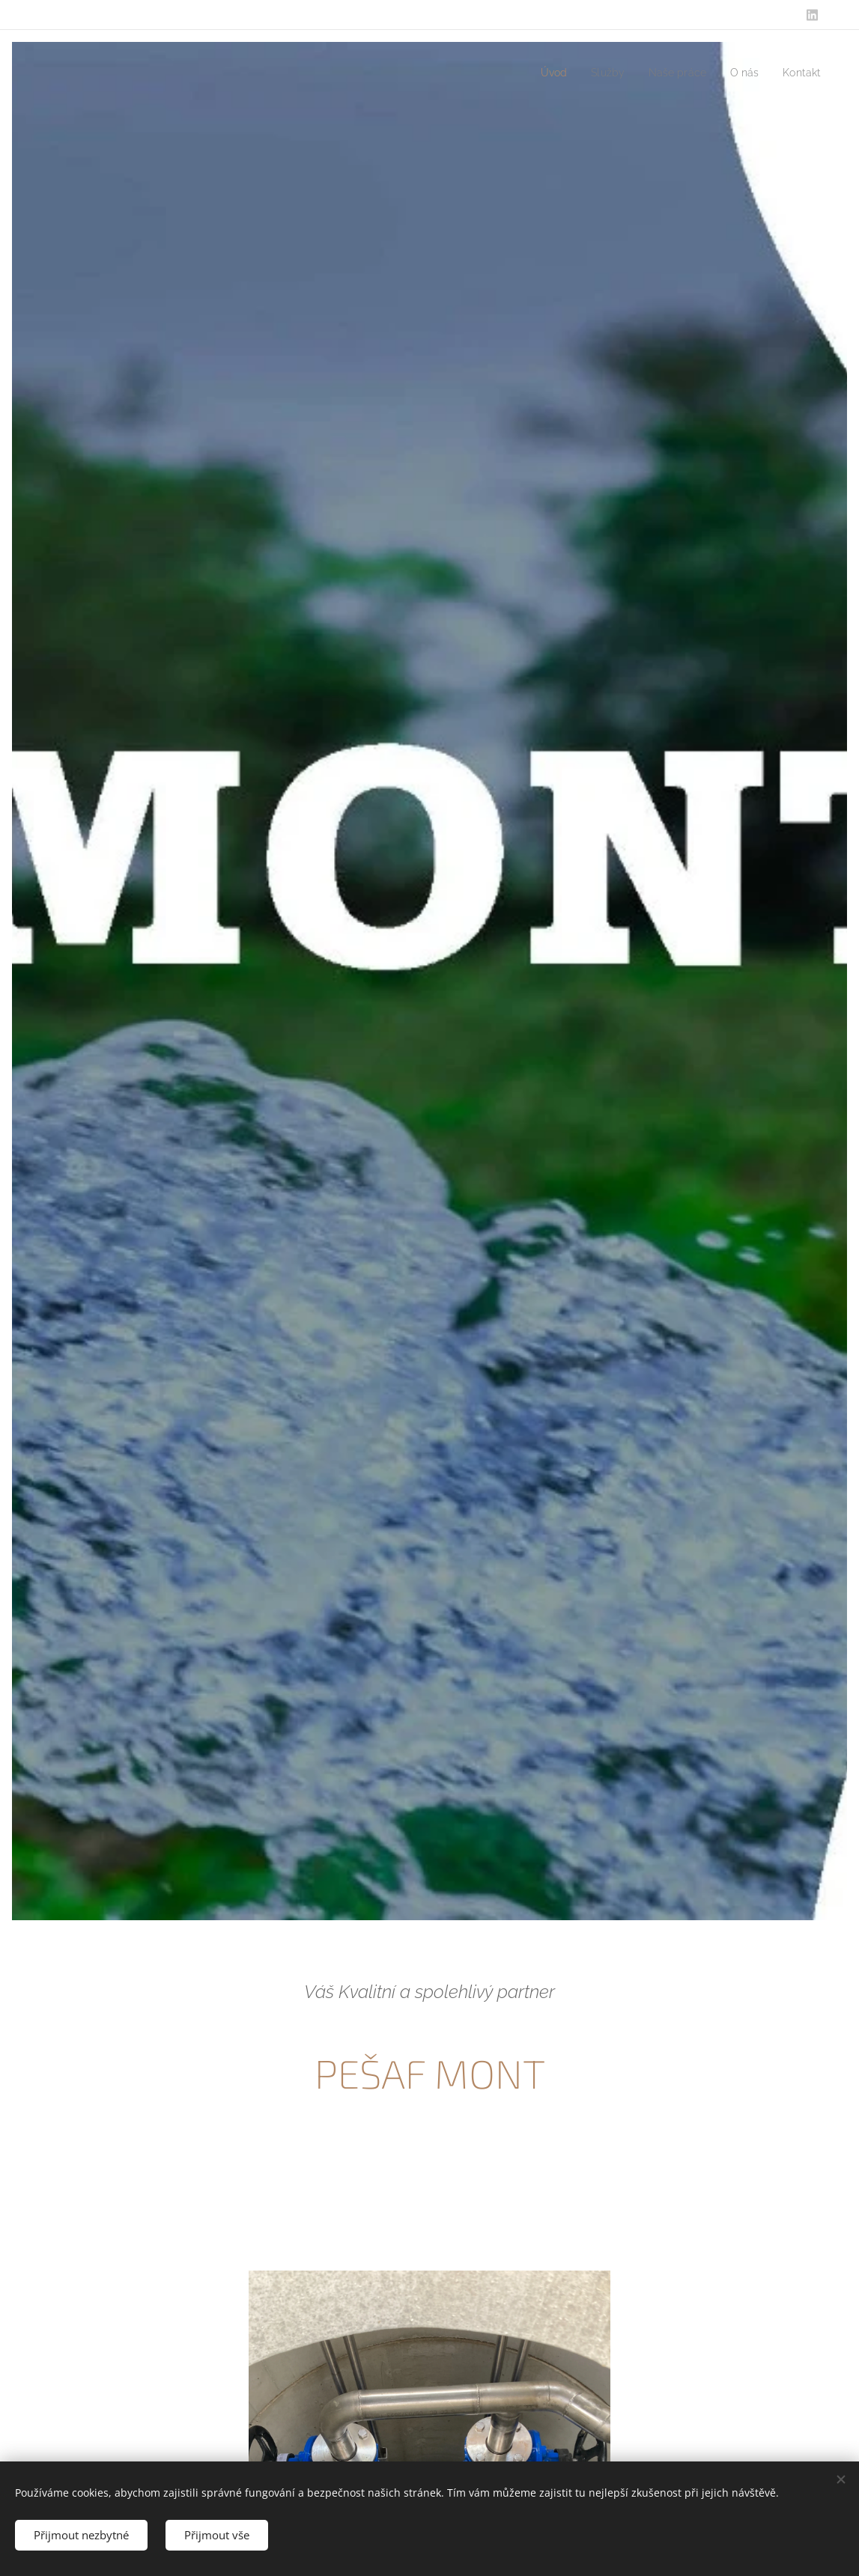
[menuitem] (539, 72)
